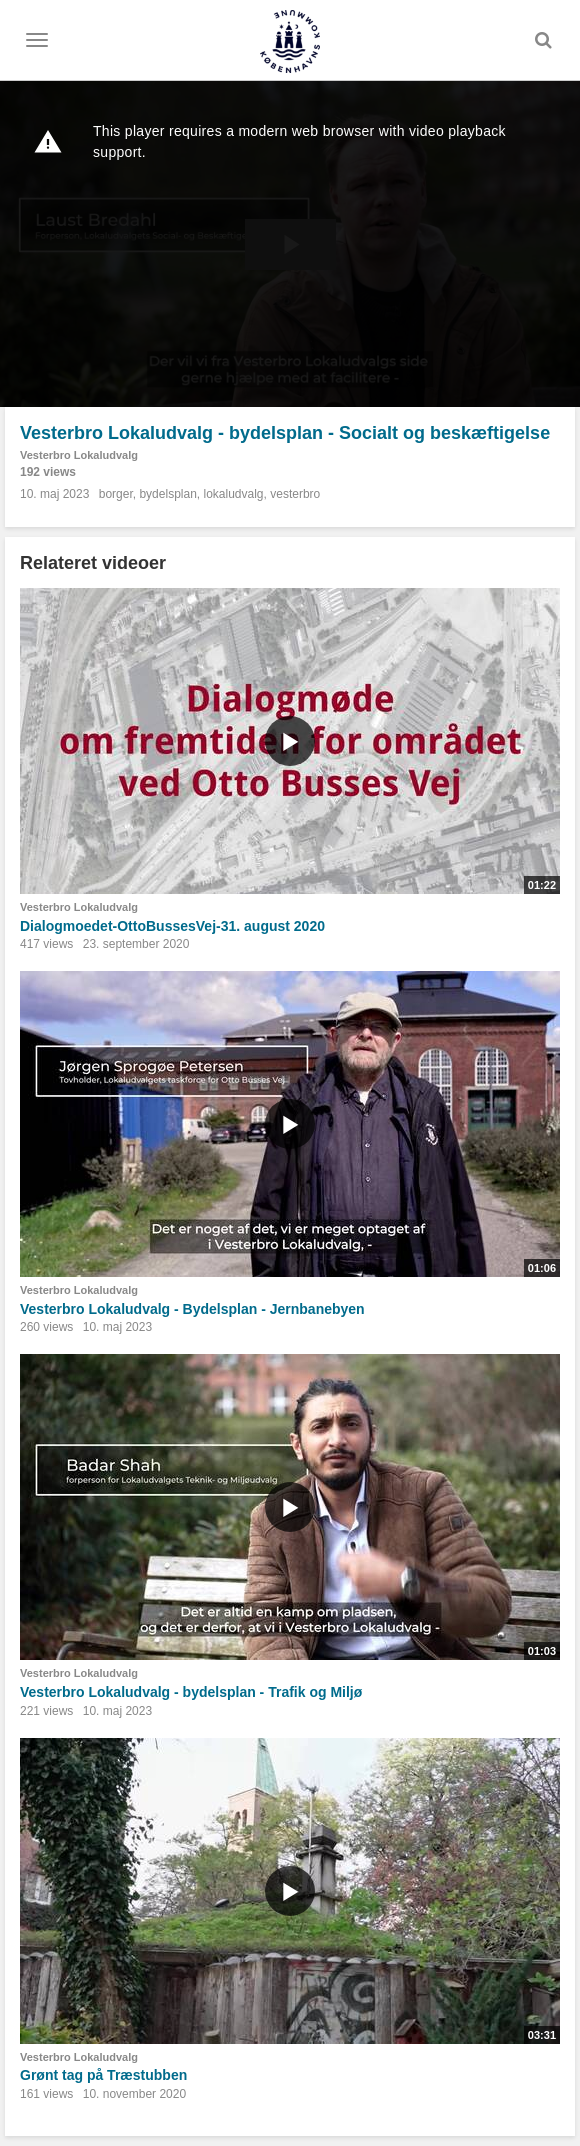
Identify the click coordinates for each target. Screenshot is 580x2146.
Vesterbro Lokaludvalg (79, 455)
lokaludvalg (233, 494)
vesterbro (295, 494)
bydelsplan (167, 494)
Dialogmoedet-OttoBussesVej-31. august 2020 (172, 926)
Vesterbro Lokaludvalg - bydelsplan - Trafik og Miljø (191, 1692)
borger (116, 494)
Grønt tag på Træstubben (103, 2075)
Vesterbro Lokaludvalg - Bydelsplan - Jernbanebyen (192, 1309)
